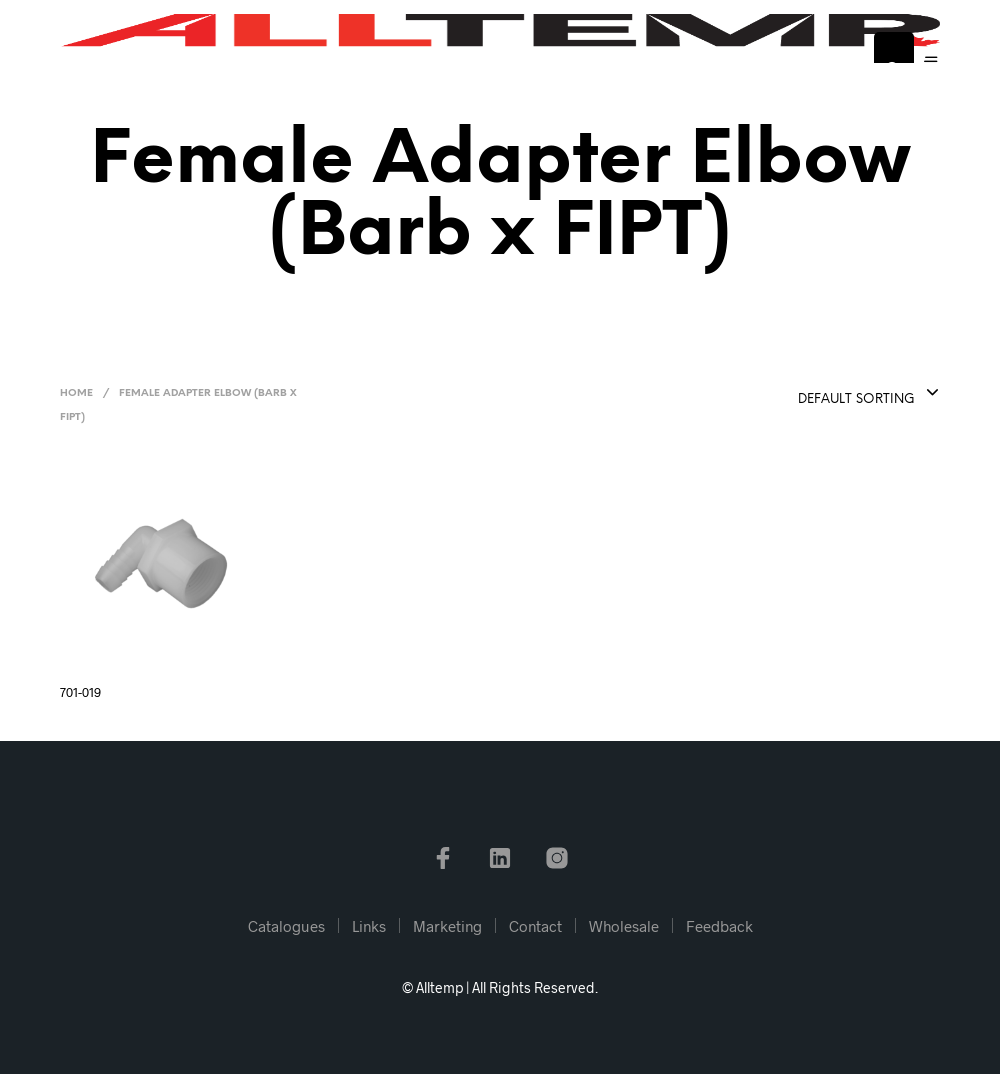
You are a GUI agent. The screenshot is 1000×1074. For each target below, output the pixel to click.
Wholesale (624, 926)
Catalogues (286, 926)
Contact (535, 926)
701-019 (80, 692)
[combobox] (818, 394)
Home (76, 393)
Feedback (719, 926)
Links (369, 926)
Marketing (447, 926)
